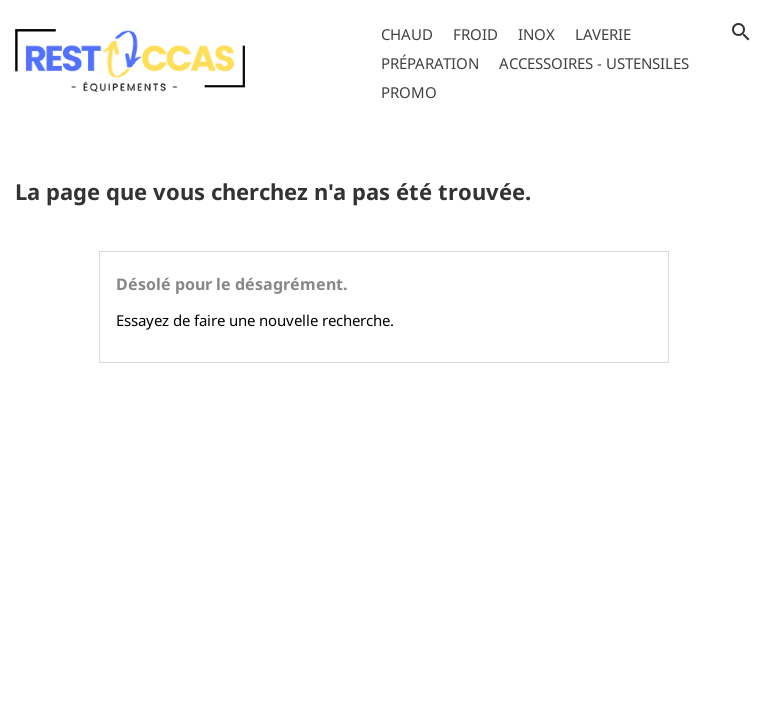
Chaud (407, 34)
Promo (409, 92)
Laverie (603, 34)
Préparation (430, 63)
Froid (475, 34)
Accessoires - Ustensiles (594, 63)
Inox (536, 34)
